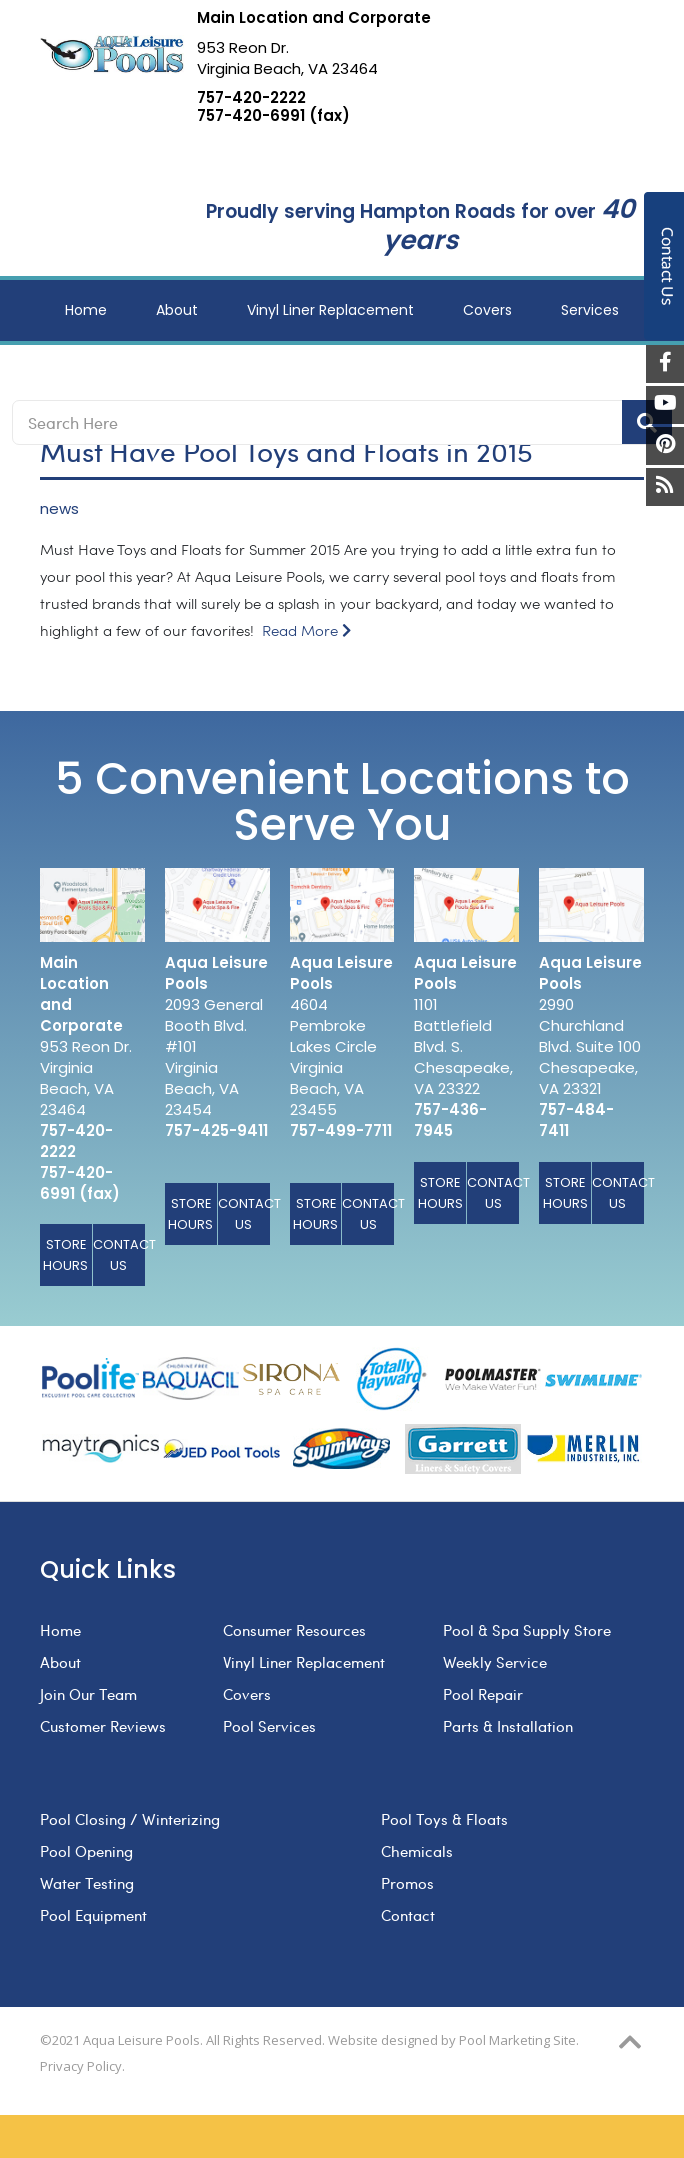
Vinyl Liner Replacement (304, 1662)
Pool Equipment (93, 1915)
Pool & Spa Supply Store (527, 1630)
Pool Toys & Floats (444, 1819)
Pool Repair (483, 1694)
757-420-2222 (251, 98)
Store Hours (65, 1255)
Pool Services (269, 1726)
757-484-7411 (576, 1120)
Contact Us (119, 1255)
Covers (247, 1694)
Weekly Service (495, 1662)
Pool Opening (86, 1851)
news (59, 509)
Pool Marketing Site (517, 2040)
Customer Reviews (103, 1726)
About (60, 1662)
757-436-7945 (450, 1120)
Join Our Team (88, 1694)
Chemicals (417, 1851)
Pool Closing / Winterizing (130, 1819)
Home (60, 1630)
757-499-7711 (341, 1130)
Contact (408, 1915)
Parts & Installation (508, 1726)
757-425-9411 (216, 1130)
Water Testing (87, 1883)
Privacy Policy (81, 2066)
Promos (407, 1883)
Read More (306, 631)
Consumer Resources (294, 1630)
